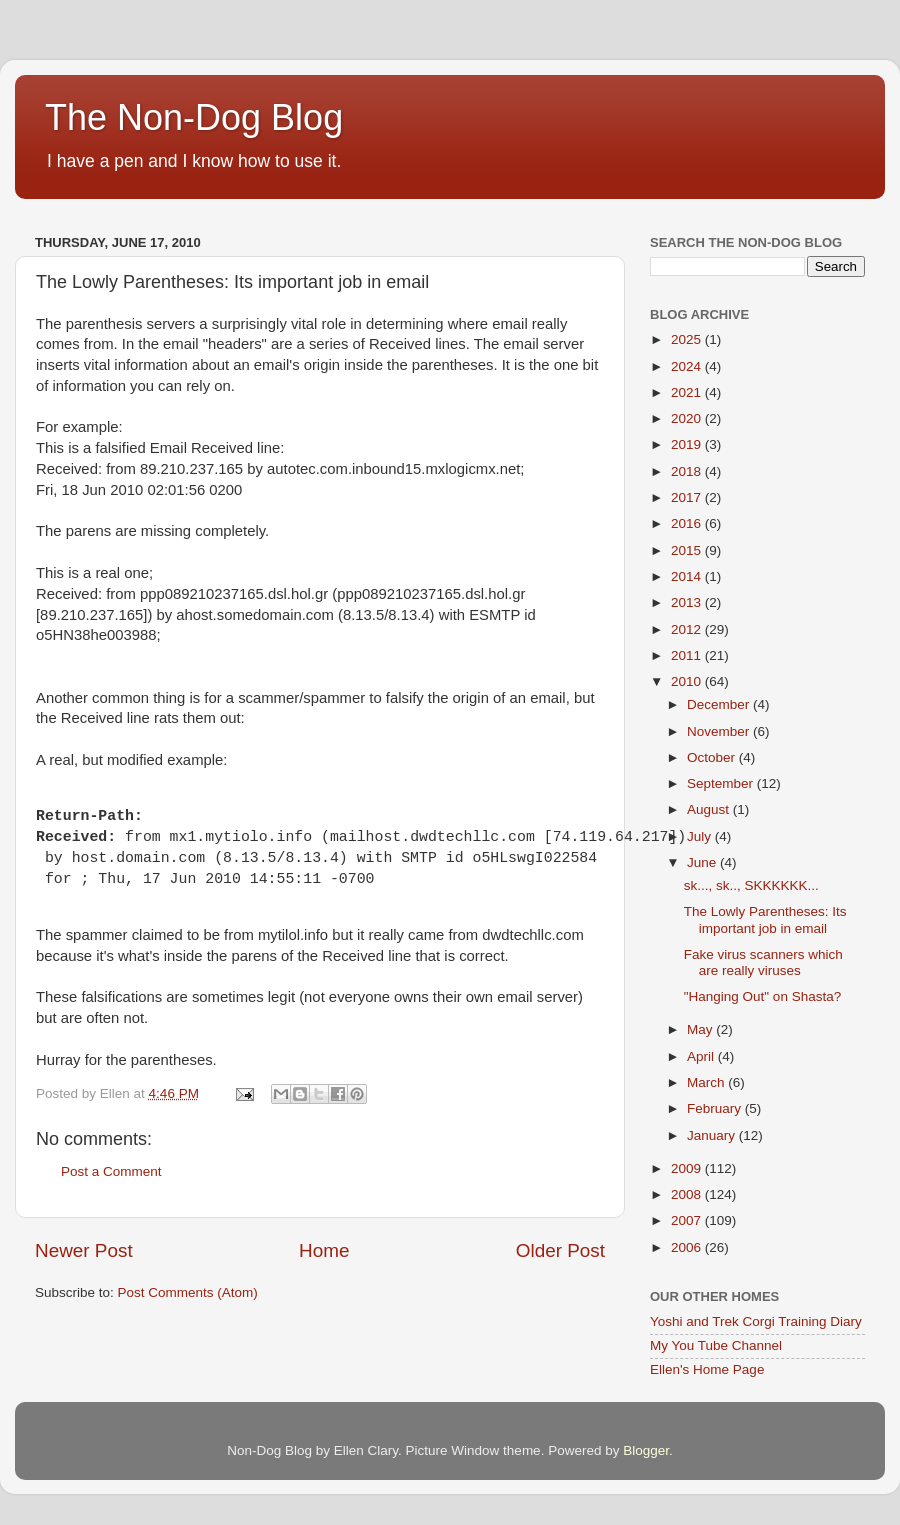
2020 (688, 418)
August (710, 809)
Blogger (646, 1450)
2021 (688, 392)
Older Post (560, 1250)
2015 (688, 550)
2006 (688, 1247)
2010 (688, 681)
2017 (688, 497)
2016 (688, 523)
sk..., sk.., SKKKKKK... (751, 885)
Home (324, 1250)
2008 (688, 1194)
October (713, 757)
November (720, 731)
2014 (688, 576)
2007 (688, 1220)
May (701, 1029)
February (716, 1108)
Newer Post (84, 1250)
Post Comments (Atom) (188, 1292)
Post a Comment (111, 1171)
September (722, 783)
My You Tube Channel (716, 1345)
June (703, 862)
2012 (688, 629)
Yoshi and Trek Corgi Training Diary (756, 1321)
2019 (688, 444)
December (720, 704)
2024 (688, 366)
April (702, 1056)
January (713, 1135)
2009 (688, 1168)
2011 (688, 655)
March (707, 1082)
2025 (688, 339)
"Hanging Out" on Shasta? (762, 996)
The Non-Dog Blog (194, 117)
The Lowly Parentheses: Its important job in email (765, 919)
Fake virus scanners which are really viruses (763, 962)
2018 (688, 471)
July (701, 836)
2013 (688, 602)
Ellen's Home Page (707, 1369)
